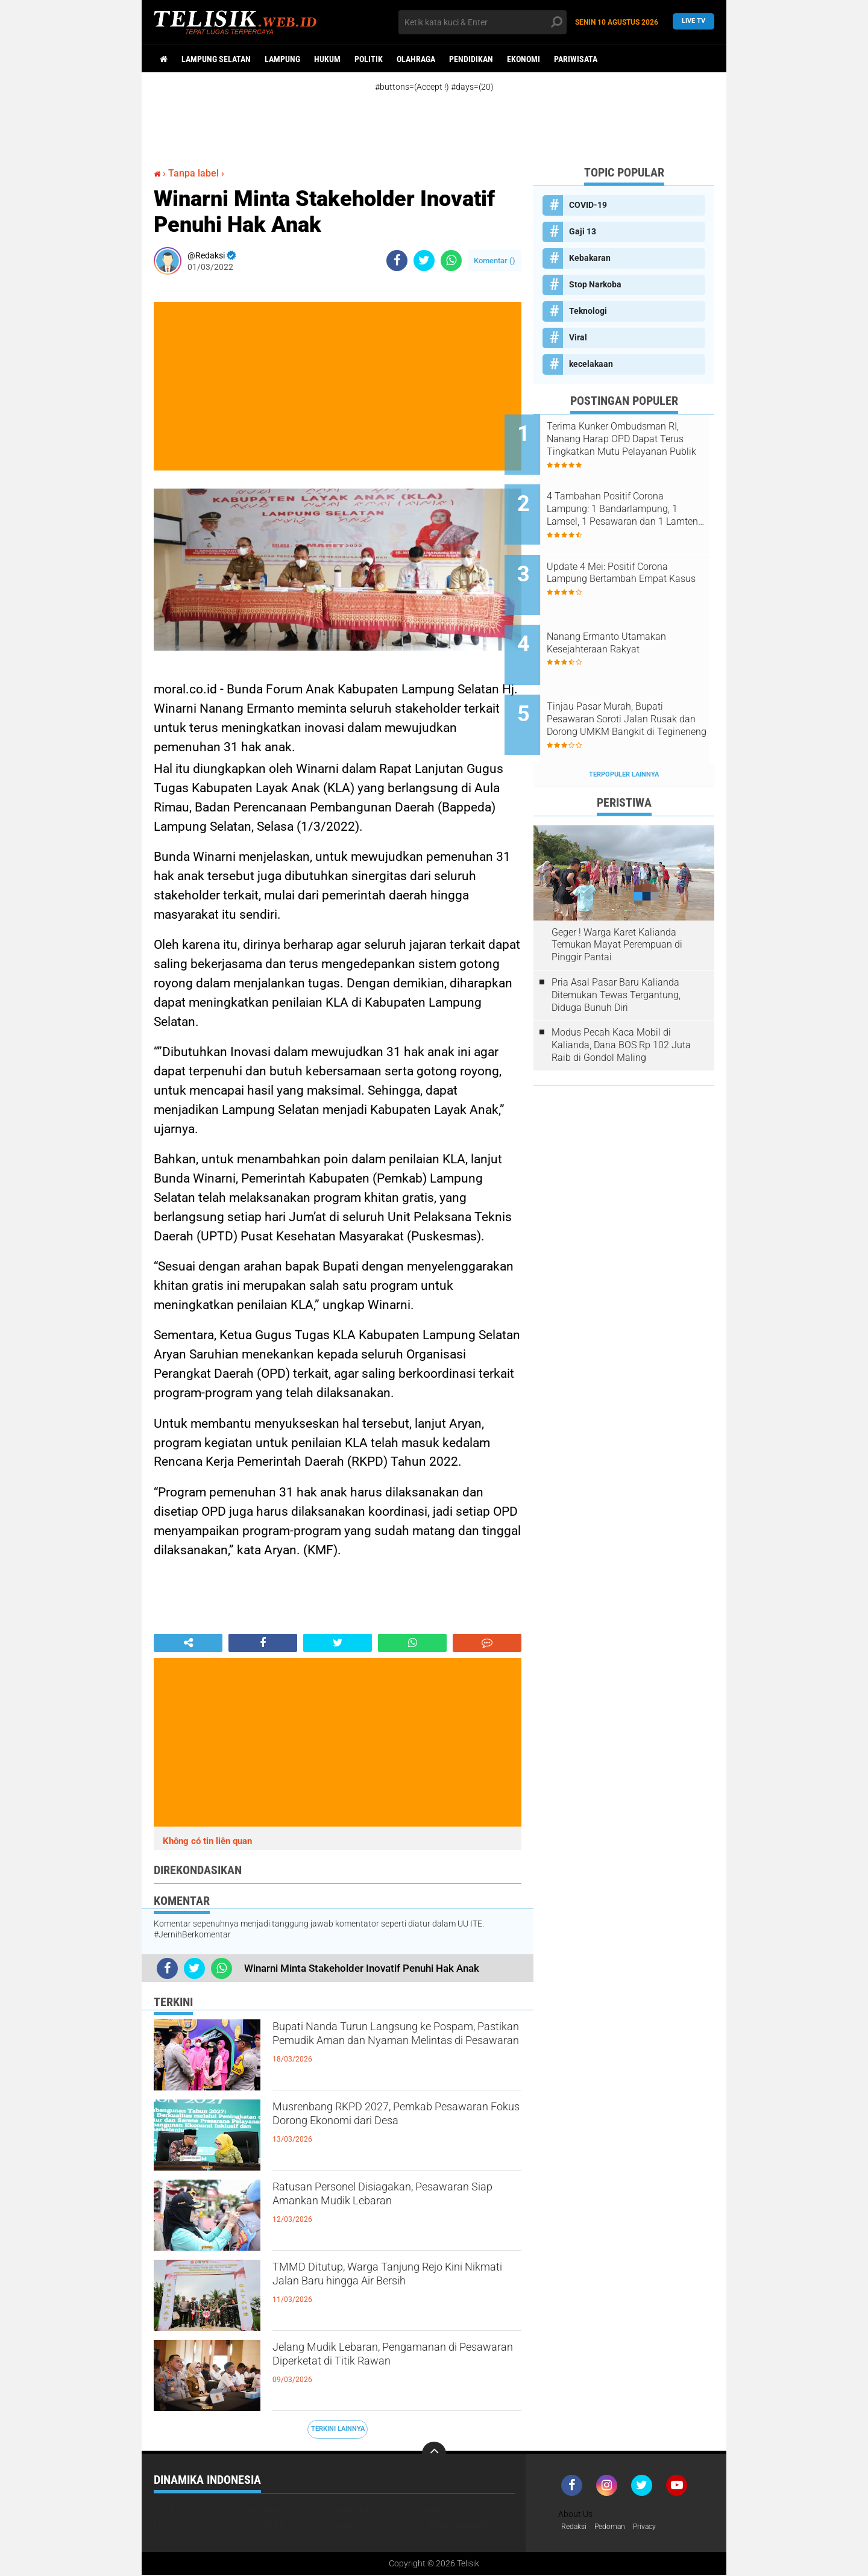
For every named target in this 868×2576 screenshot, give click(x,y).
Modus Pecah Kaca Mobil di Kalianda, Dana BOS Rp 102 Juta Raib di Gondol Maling (621, 999)
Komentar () (494, 260)
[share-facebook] (396, 260)
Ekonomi (523, 59)
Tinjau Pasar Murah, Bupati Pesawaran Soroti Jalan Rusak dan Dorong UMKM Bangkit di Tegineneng (634, 682)
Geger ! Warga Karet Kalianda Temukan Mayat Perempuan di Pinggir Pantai (617, 898)
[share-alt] (188, 1643)
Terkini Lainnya (338, 2429)
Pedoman (617, 2527)
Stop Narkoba (595, 284)
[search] (482, 22)
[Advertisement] (446, 119)
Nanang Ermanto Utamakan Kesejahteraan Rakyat (635, 615)
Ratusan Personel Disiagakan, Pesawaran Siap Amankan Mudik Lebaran (384, 2209)
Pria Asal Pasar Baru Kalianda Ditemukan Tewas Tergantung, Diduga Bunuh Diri (616, 949)
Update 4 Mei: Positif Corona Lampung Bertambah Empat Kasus (636, 560)
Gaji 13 (582, 231)
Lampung (282, 59)
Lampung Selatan (216, 59)
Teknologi (588, 311)
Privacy (656, 2527)
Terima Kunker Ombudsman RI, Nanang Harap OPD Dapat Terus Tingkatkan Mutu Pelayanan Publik (637, 439)
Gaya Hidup (356, 2526)
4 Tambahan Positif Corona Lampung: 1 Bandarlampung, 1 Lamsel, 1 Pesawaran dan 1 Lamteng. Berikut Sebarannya (638, 500)
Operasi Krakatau (460, 2526)
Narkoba (352, 2510)
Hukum (327, 59)
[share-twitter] (424, 260)
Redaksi (576, 2527)
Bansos (439, 2510)
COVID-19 (588, 205)
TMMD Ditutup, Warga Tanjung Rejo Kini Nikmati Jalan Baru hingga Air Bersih (394, 2289)
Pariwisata (575, 59)
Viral (578, 337)
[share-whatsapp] (451, 260)
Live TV (693, 22)
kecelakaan (591, 364)
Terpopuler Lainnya (624, 729)
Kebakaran (590, 258)
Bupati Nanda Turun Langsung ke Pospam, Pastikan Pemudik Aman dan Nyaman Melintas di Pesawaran (394, 2049)
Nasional (262, 2510)
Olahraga (416, 59)
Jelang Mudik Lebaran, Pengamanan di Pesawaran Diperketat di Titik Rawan (395, 2369)
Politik (368, 59)
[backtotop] (434, 2454)
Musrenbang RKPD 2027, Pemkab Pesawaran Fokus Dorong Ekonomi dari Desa (392, 2129)
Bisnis (166, 2526)
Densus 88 (263, 2526)
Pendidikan (471, 59)
